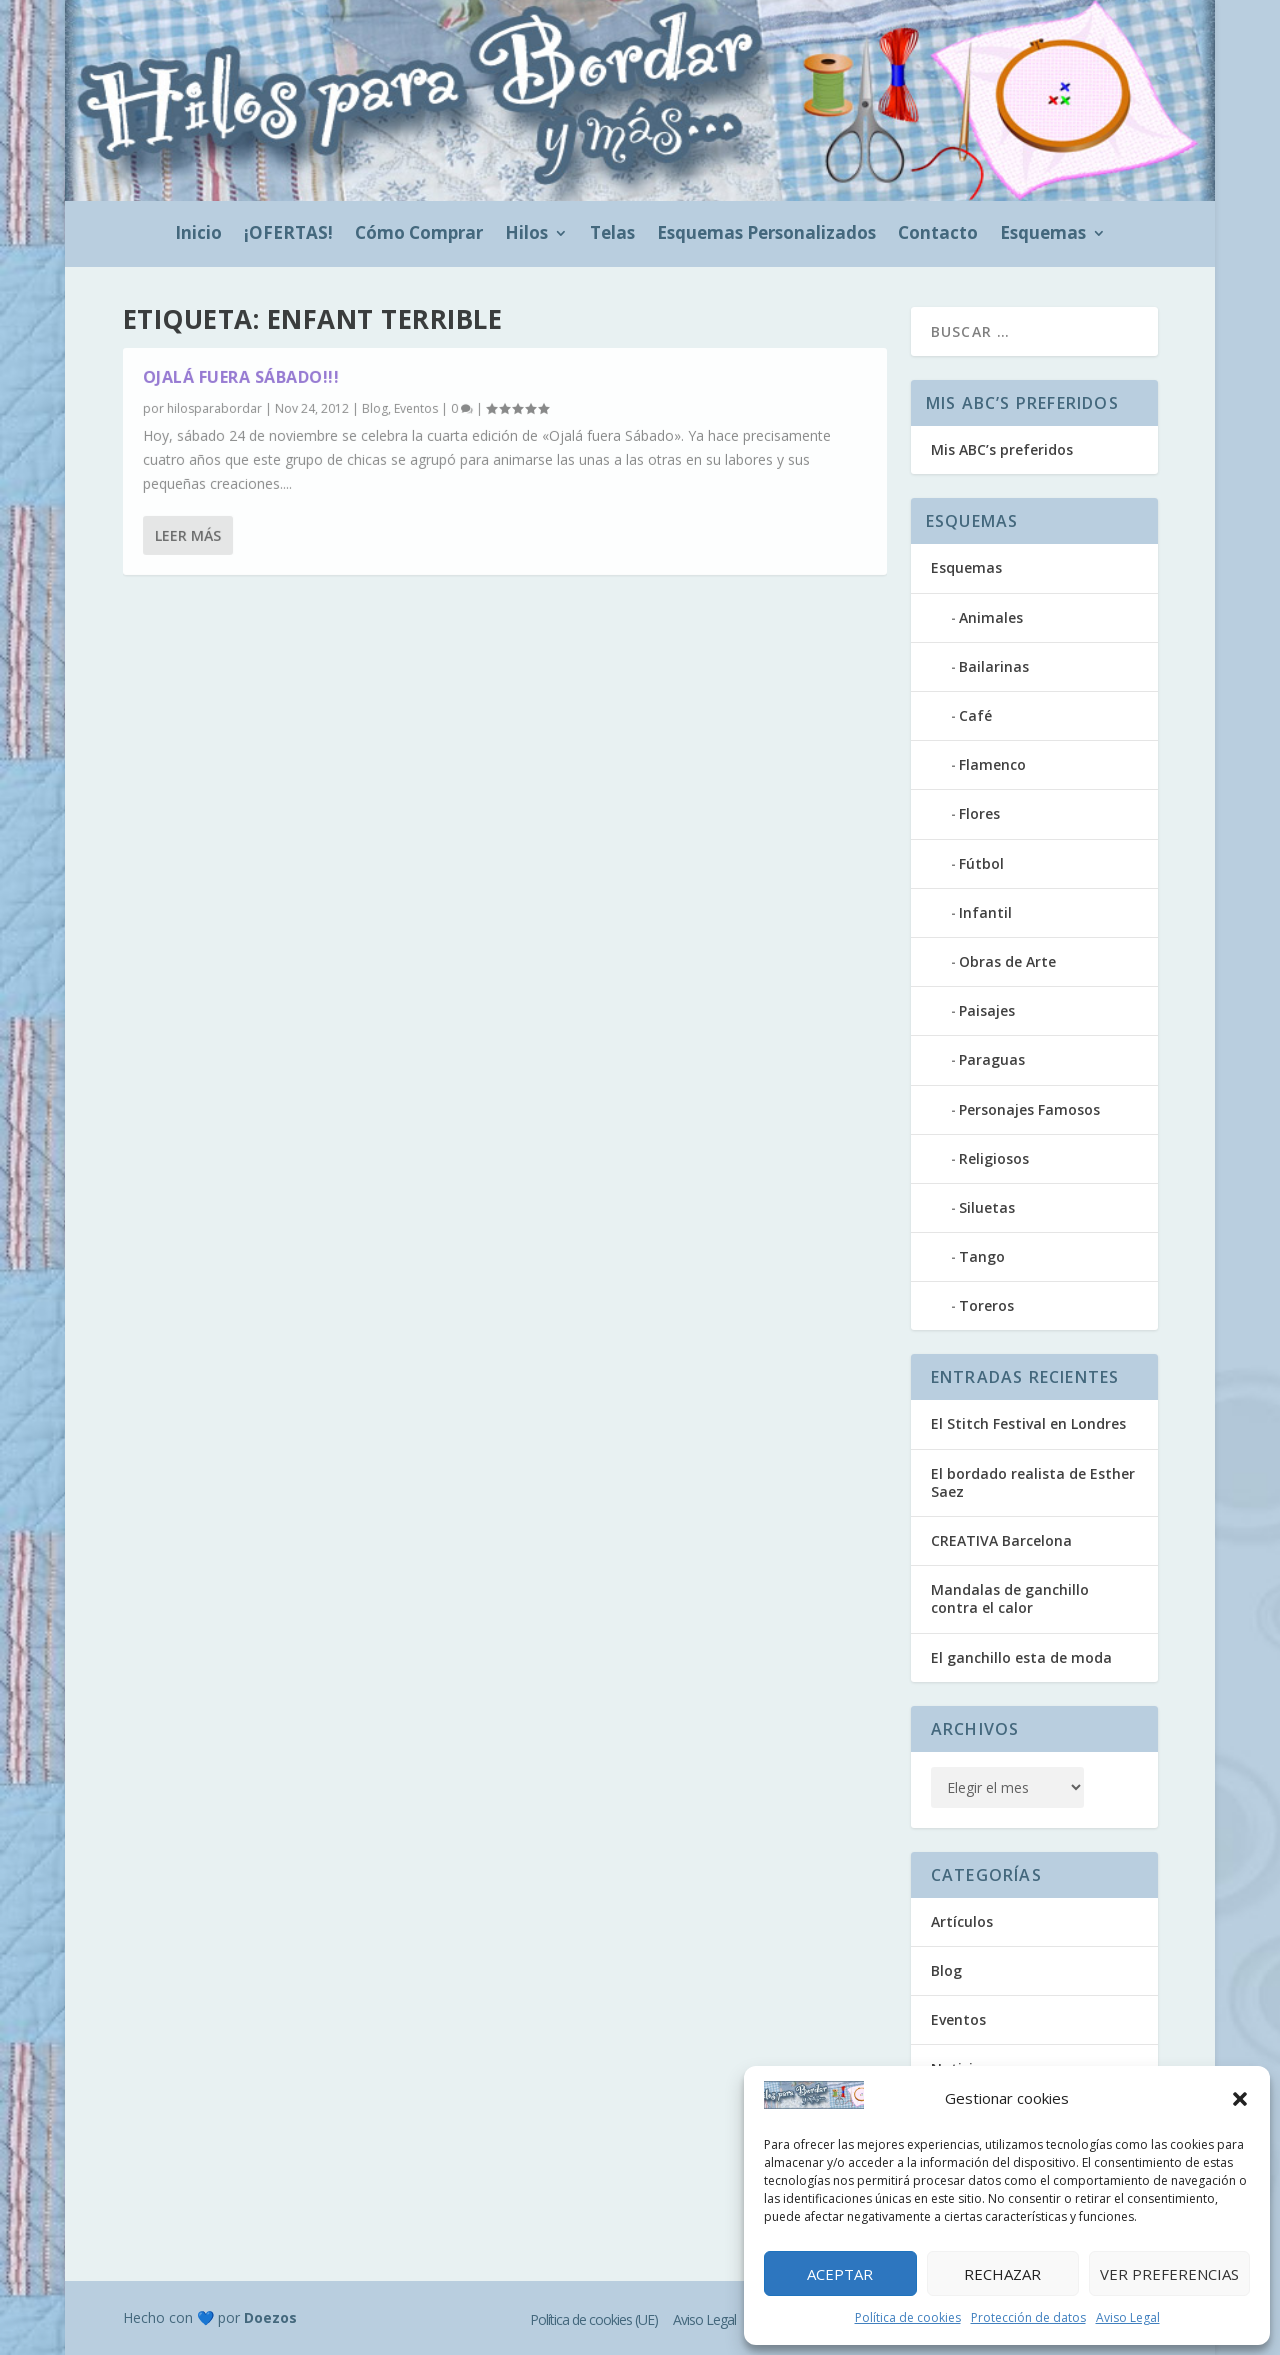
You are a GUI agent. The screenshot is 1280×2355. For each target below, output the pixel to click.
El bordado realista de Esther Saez (1033, 1482)
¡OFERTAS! (288, 235)
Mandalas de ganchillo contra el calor (1010, 1598)
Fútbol (981, 863)
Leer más (188, 605)
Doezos (270, 2317)
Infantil (985, 912)
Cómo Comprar (419, 235)
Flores (979, 813)
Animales (991, 617)
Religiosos (994, 1158)
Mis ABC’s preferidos (1002, 449)
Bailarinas (994, 666)
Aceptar (840, 2274)
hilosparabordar (214, 409)
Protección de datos (1028, 2317)
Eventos (416, 409)
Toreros (986, 1305)
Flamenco (992, 764)
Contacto (938, 235)
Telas (612, 235)
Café (975, 715)
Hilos (526, 235)
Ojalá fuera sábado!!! (241, 378)
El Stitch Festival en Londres (1028, 1423)
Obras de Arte (1007, 961)
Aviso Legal (1128, 2317)
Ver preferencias (1169, 2274)
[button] (1240, 2099)
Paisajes (987, 1010)
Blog (375, 409)
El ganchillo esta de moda (1021, 1657)
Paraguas (992, 1059)
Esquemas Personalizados (766, 235)
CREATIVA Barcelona (1001, 1540)
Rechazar (1002, 2274)
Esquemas (1043, 235)
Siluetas (987, 1207)
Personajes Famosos (1029, 1109)
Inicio (198, 235)
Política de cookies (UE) (594, 2319)
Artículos (962, 1921)
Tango (982, 1256)
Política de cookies (908, 2317)
